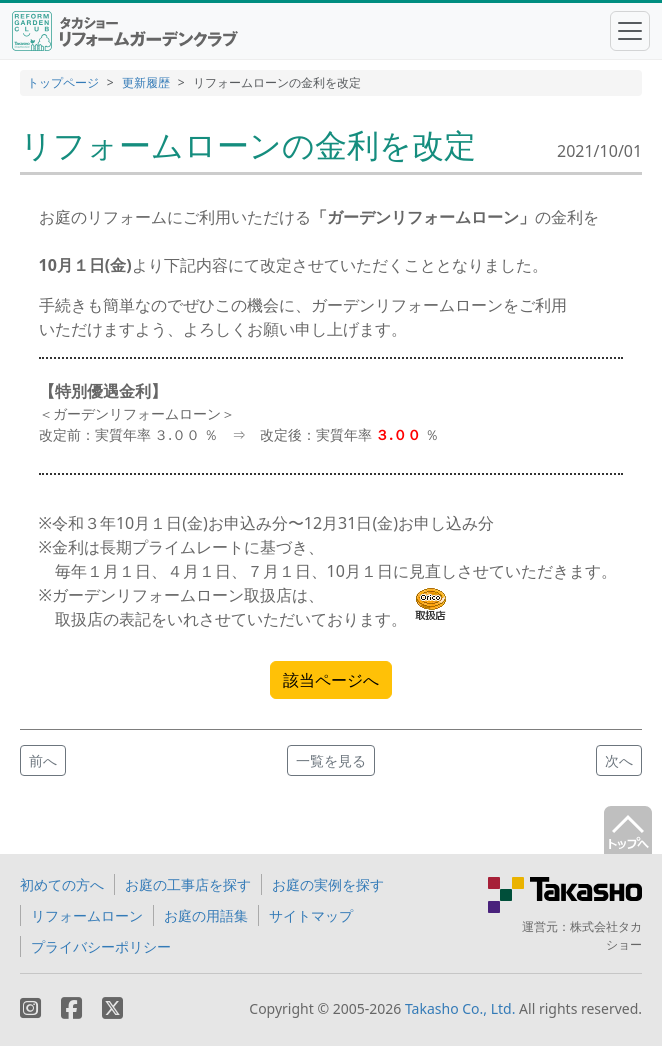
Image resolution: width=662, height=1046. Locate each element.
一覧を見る (331, 760)
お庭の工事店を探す (188, 884)
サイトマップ (311, 915)
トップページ (63, 82)
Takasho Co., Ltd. (460, 1008)
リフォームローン (87, 915)
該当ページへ (331, 680)
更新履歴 (146, 82)
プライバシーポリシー (101, 946)
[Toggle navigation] (630, 31)
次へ (619, 760)
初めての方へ (62, 884)
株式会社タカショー (606, 935)
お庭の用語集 (206, 915)
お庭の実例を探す (328, 884)
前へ (43, 760)
